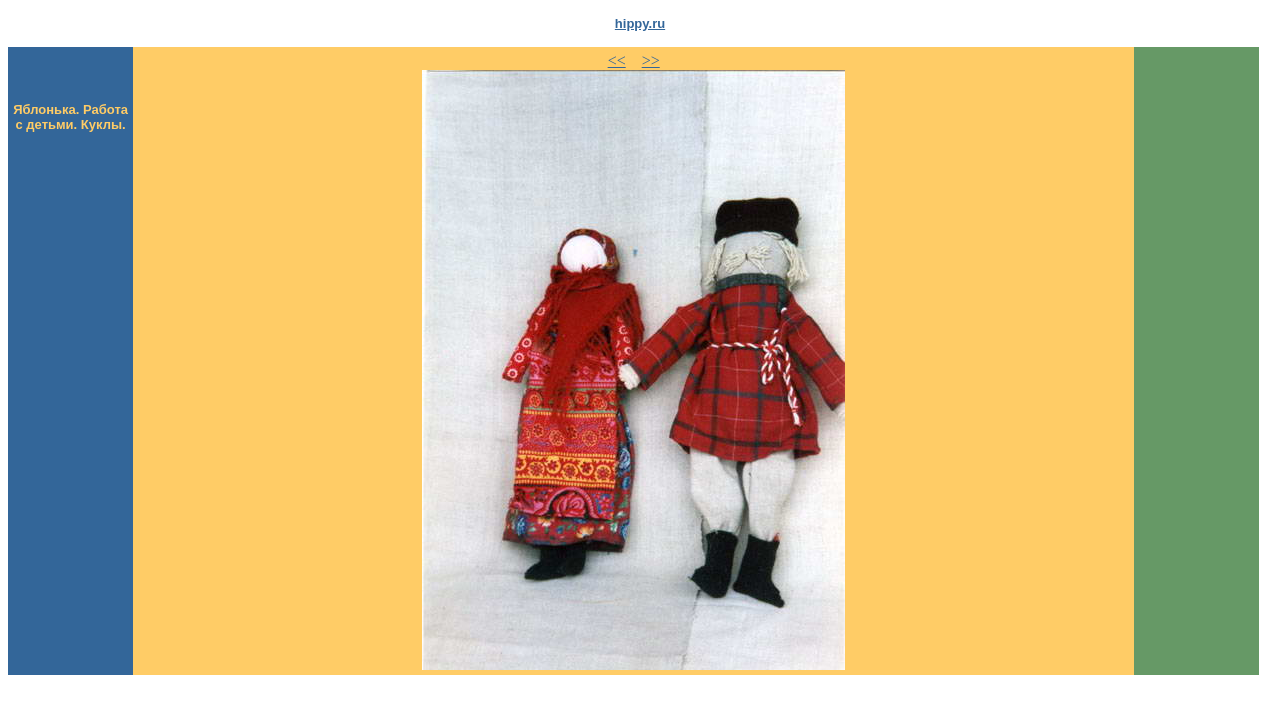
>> (651, 60)
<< (617, 60)
